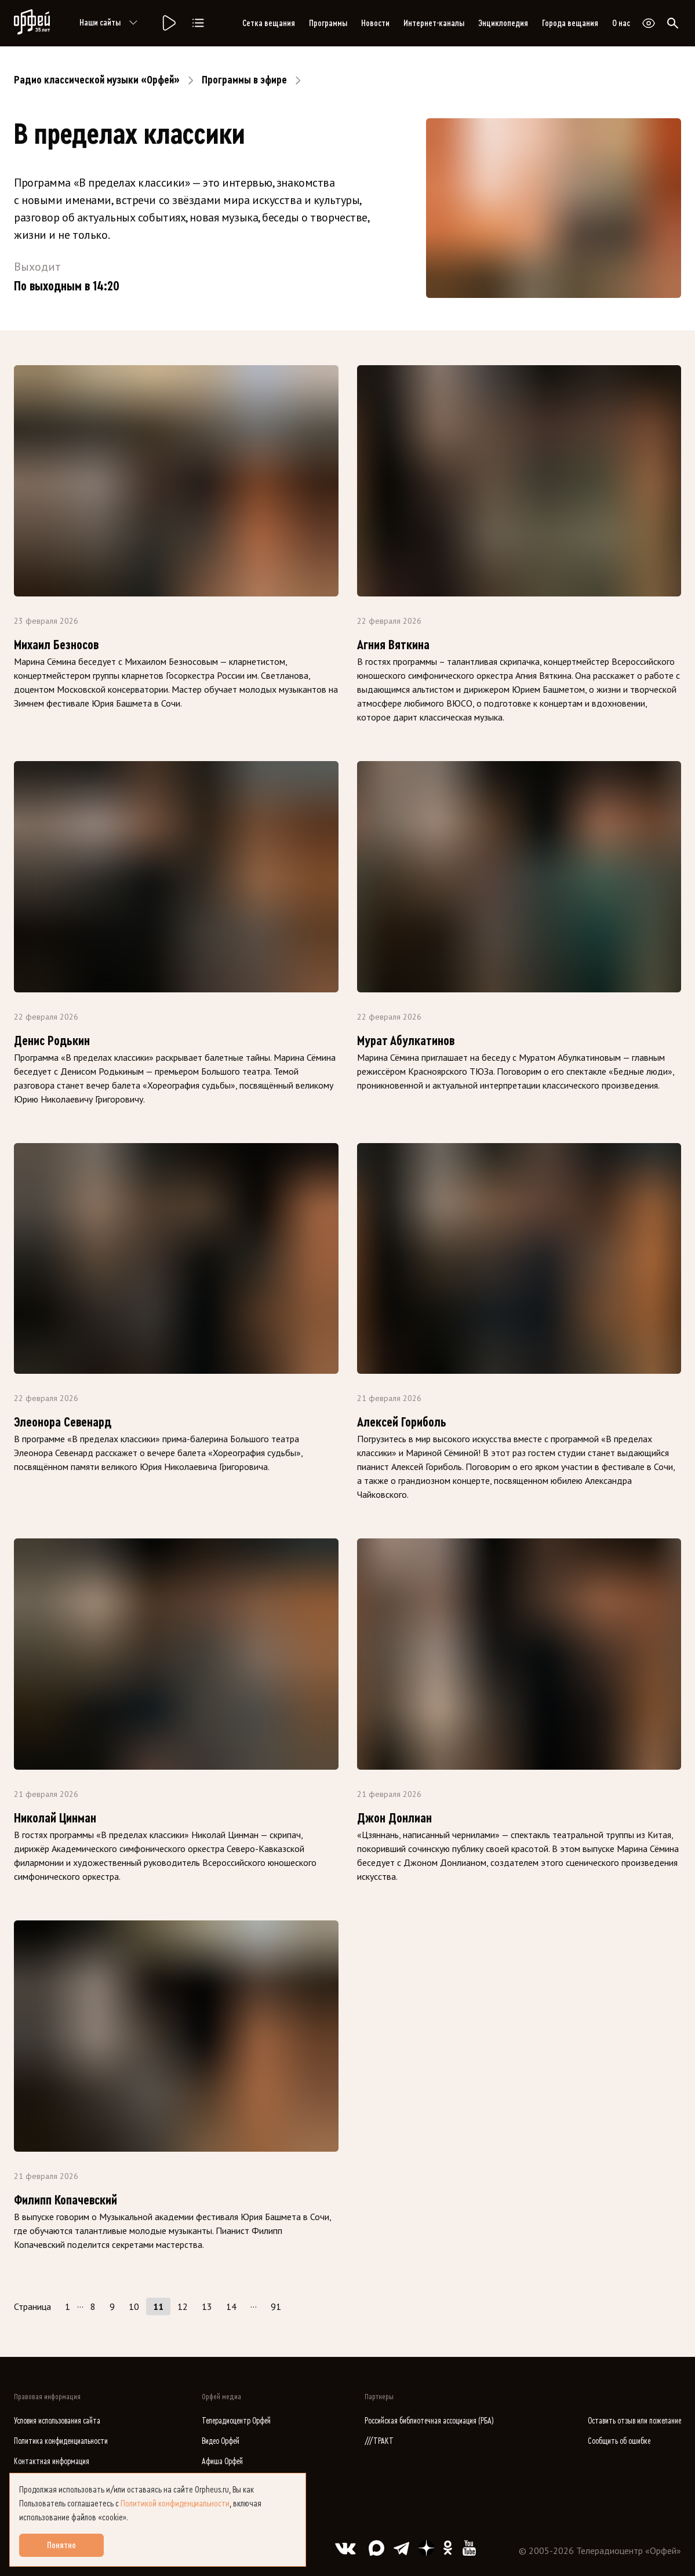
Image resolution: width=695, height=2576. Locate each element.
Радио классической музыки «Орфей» (97, 80)
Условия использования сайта (57, 2421)
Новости (375, 23)
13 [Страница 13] (207, 2306)
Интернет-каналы (433, 23)
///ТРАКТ (379, 2441)
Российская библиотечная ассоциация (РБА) (429, 2421)
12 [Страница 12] (182, 2306)
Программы (328, 23)
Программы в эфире (244, 80)
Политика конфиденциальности (61, 2441)
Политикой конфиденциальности (175, 2503)
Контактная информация (51, 2461)
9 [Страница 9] (112, 2306)
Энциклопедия (503, 23)
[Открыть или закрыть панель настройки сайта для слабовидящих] (648, 23)
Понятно (61, 2545)
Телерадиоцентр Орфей (236, 2421)
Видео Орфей (220, 2441)
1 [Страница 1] (67, 2306)
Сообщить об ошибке (619, 2441)
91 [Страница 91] (276, 2306)
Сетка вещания (268, 23)
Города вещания (570, 23)
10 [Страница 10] (134, 2306)
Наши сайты (110, 23)
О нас (621, 23)
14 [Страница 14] (231, 2306)
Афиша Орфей (222, 2461)
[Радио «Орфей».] (168, 23)
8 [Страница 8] (93, 2306)
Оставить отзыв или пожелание (634, 2421)
